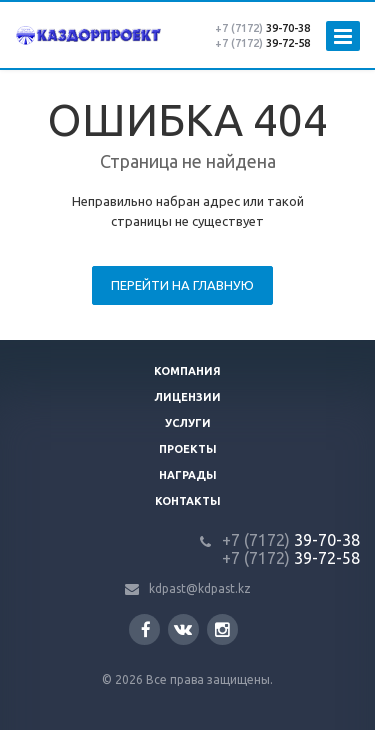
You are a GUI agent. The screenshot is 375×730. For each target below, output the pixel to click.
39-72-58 (262, 43)
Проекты (188, 449)
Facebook (146, 629)
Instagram (222, 629)
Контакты (188, 501)
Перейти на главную (182, 285)
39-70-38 (262, 28)
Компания (187, 371)
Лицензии (187, 397)
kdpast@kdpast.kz (200, 588)
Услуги (188, 423)
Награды (188, 475)
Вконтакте (183, 628)
